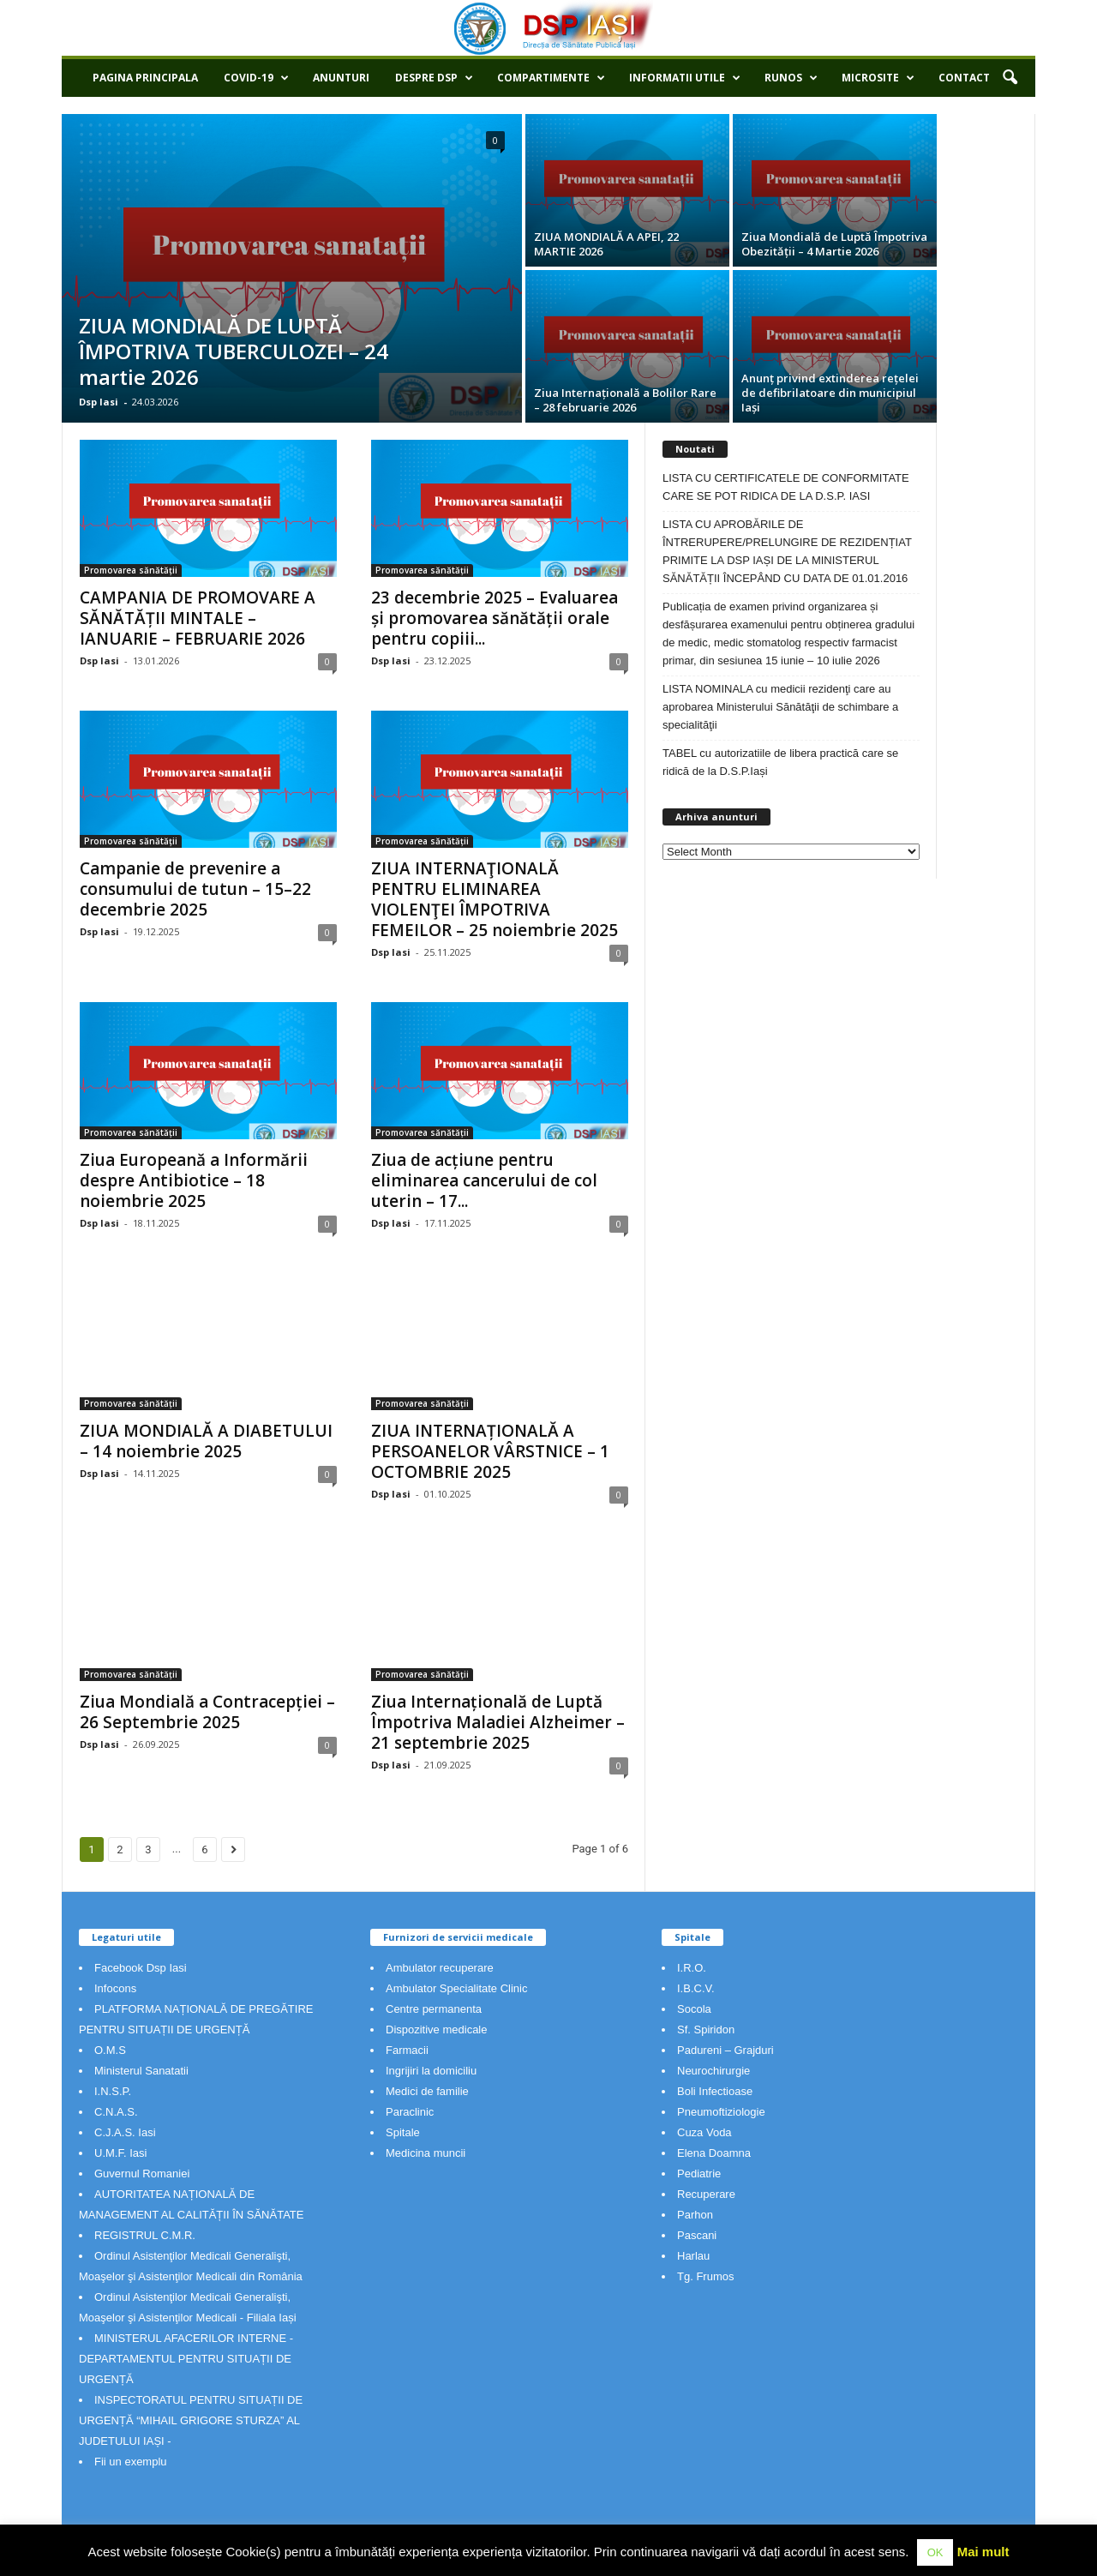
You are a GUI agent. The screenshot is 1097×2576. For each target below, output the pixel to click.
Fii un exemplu (130, 2461)
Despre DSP (434, 78)
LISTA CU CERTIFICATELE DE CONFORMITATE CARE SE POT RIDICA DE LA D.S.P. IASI (785, 486)
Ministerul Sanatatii (141, 2070)
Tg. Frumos (705, 2276)
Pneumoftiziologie (721, 2111)
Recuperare (706, 2194)
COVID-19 (256, 78)
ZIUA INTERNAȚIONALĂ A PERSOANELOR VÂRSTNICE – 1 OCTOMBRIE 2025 (490, 1451)
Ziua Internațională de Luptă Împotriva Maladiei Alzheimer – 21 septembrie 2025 (498, 1722)
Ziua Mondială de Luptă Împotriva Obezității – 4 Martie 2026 (834, 244)
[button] (1009, 78)
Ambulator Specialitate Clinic (456, 1988)
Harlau (693, 2255)
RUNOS (791, 78)
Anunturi (341, 77)
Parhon (695, 2214)
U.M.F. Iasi (120, 2153)
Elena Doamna (714, 2153)
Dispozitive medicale (437, 2029)
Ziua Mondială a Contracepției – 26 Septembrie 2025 (207, 1711)
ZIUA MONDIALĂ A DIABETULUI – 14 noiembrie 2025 (206, 1441)
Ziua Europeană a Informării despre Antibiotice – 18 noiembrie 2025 (194, 1180)
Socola (694, 2009)
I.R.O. (691, 1967)
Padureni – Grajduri (725, 2050)
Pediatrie (699, 2173)
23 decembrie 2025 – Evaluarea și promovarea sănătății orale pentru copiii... (494, 618)
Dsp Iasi (98, 401)
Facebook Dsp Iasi (140, 1967)
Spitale (403, 2132)
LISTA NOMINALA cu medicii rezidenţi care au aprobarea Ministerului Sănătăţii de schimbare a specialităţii (780, 706)
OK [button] (935, 2552)
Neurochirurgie (713, 2070)
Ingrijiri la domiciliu (431, 2070)
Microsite (878, 78)
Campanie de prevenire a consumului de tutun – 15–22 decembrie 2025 (195, 889)
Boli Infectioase (714, 2091)
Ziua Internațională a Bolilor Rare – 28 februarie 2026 (625, 400)
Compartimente (551, 78)
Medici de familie (427, 2091)
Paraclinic (410, 2111)
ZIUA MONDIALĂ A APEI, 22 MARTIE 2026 (606, 244)
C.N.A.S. (116, 2111)
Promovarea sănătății (130, 570)
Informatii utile (684, 78)
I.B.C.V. (696, 1988)
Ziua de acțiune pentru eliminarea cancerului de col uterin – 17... (484, 1180)
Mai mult (983, 2551)
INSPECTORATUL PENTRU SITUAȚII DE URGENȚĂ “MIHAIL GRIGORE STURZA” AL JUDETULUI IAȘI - (191, 2420)
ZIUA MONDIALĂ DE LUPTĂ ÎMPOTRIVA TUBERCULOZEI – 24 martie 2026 (233, 351)
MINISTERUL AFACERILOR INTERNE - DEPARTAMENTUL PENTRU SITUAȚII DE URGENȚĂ (186, 2359)
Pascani (696, 2235)
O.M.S (110, 2050)
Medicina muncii (425, 2153)
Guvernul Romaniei (141, 2173)
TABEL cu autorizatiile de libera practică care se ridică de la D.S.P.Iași (780, 762)
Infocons (115, 1988)
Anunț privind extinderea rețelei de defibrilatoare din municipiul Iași (830, 392)
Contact (964, 77)
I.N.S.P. (112, 2091)
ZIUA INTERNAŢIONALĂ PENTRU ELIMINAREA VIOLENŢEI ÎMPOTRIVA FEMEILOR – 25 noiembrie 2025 (494, 899)
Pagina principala (145, 77)
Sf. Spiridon (705, 2029)
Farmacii (407, 2050)
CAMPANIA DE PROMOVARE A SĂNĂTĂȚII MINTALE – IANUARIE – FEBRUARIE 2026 (197, 618)
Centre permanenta (434, 2009)
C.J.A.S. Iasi (125, 2132)
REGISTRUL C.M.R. (144, 2235)
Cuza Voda (704, 2132)
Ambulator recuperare (440, 1967)
